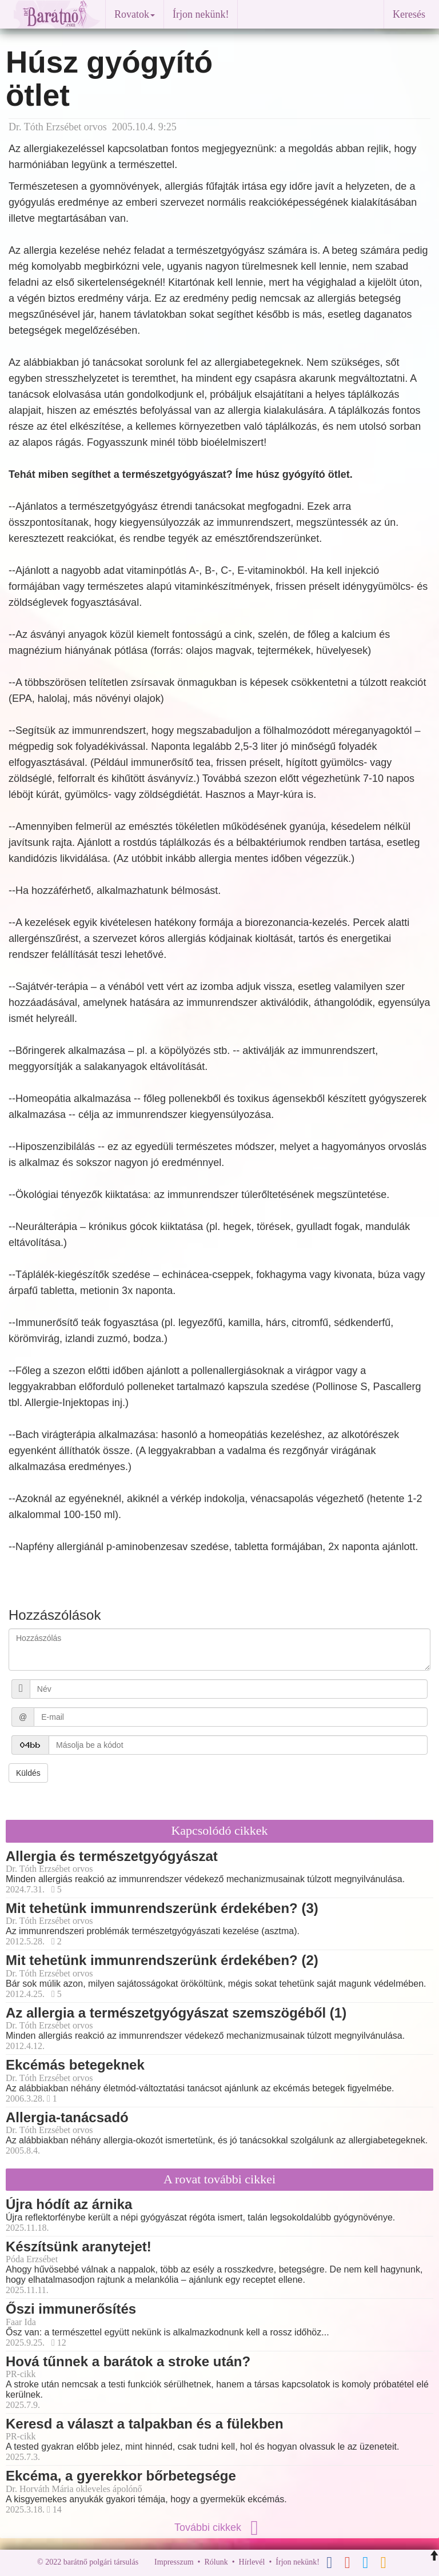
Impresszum (173, 2562)
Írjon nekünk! (201, 14)
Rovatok (134, 14)
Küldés (28, 1773)
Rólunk (216, 2562)
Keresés (409, 14)
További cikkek (219, 2527)
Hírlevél (252, 2562)
